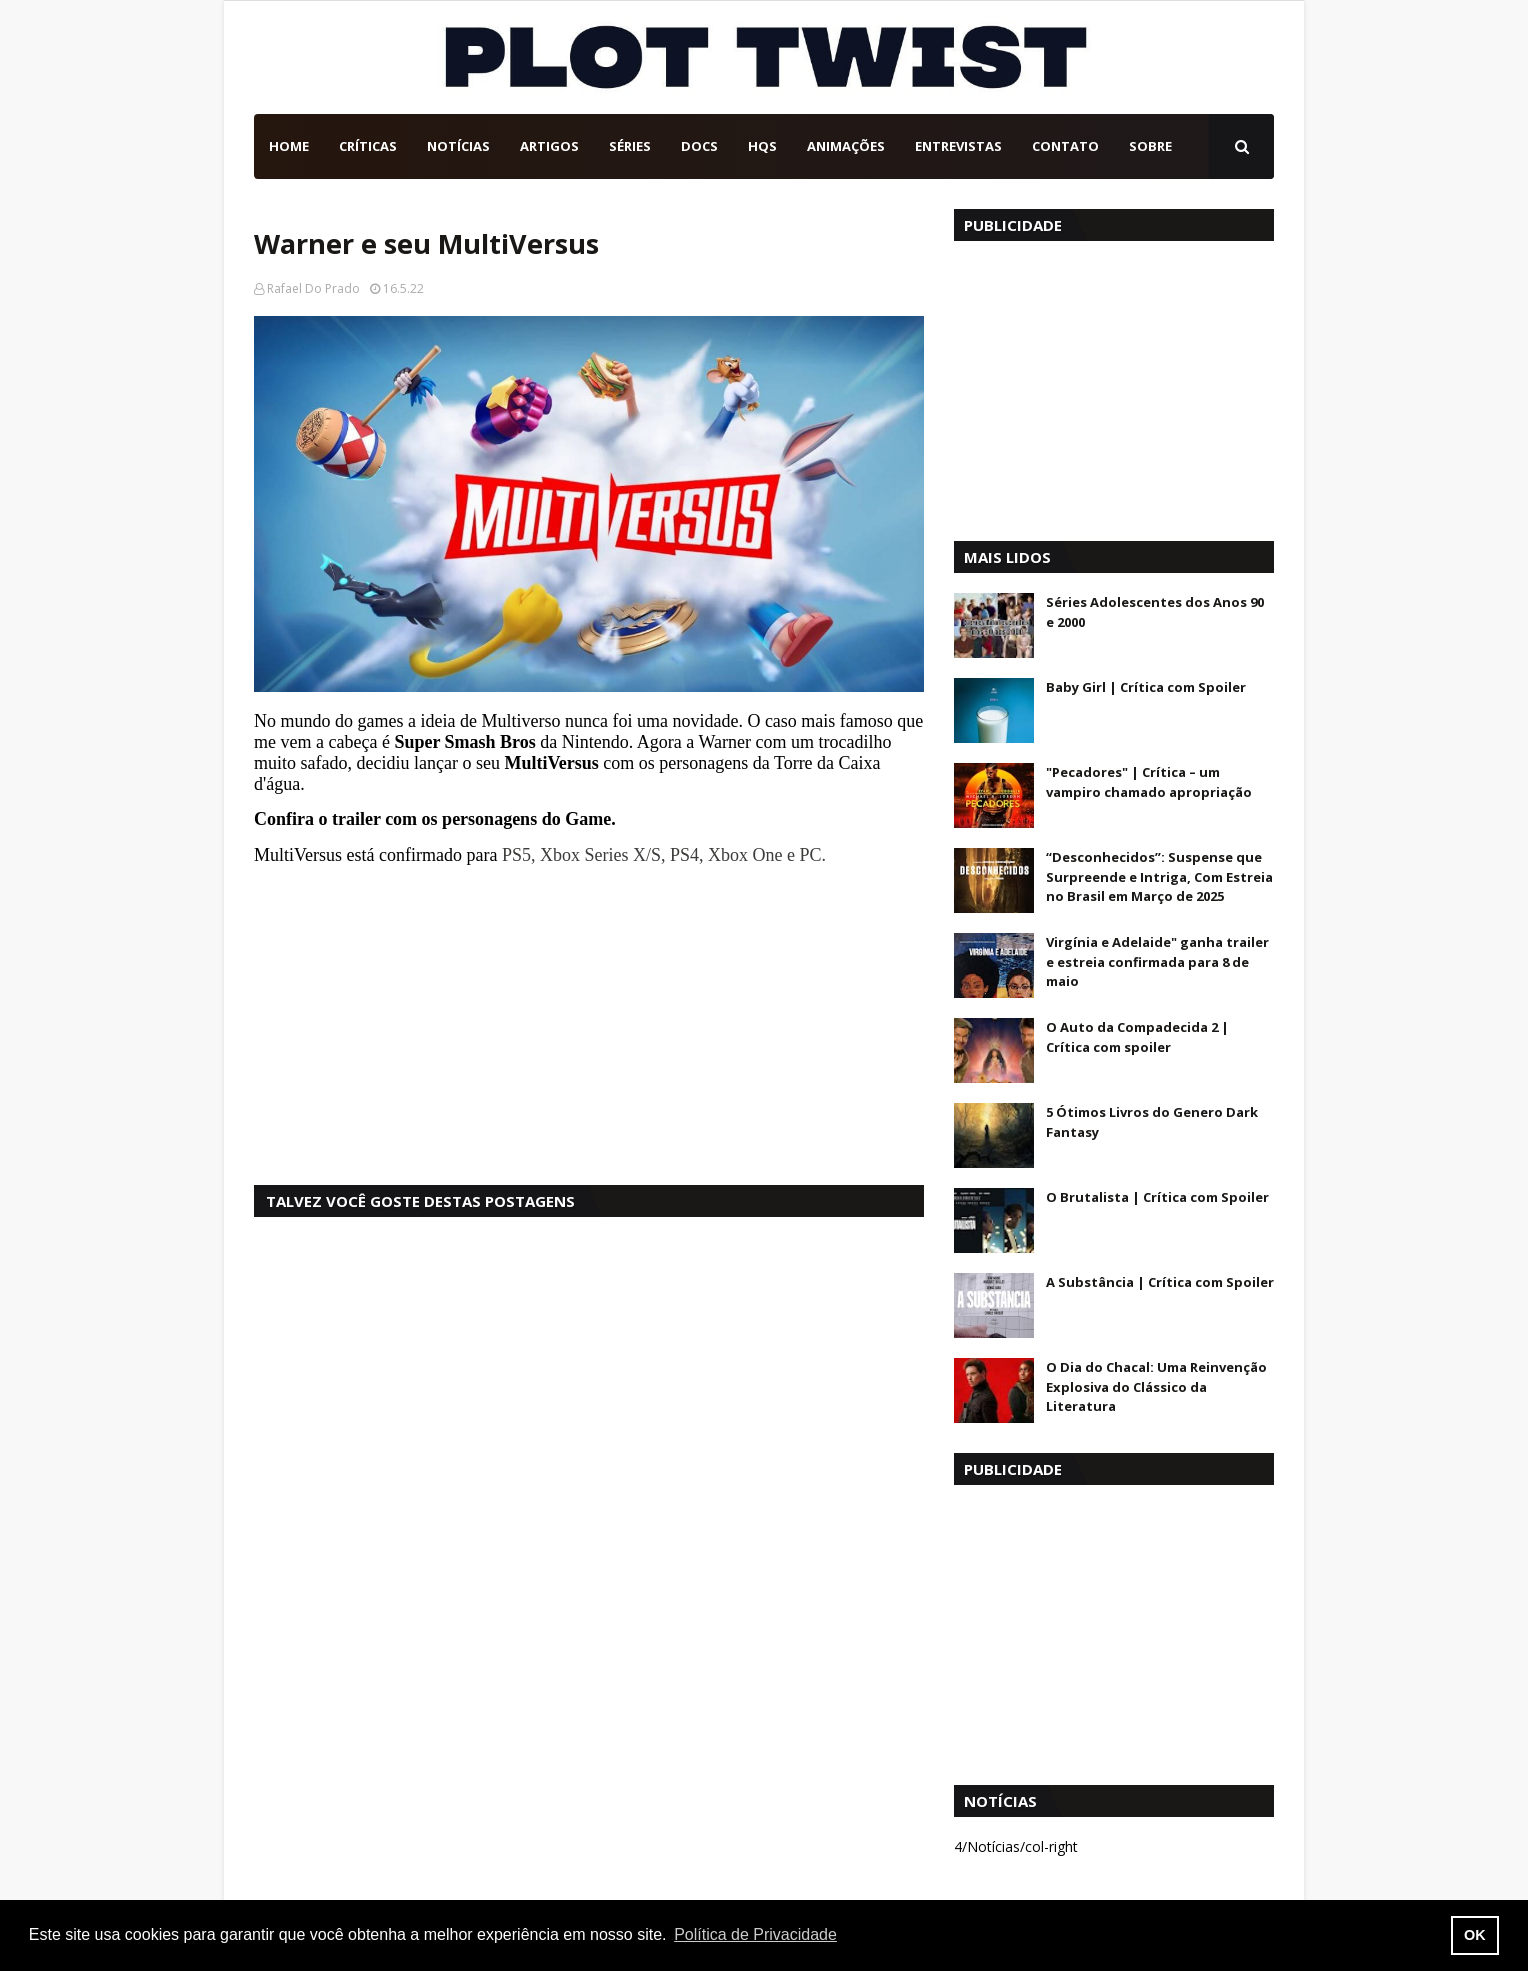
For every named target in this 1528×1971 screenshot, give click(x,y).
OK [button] (1475, 1935)
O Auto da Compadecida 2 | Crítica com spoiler (1137, 1037)
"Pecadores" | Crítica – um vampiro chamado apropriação (1149, 782)
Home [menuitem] (289, 146)
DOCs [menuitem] (699, 146)
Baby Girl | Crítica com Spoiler (1146, 687)
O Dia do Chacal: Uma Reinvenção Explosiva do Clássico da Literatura (1156, 1386)
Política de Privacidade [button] (755, 1934)
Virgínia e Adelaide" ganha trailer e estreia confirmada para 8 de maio (1157, 961)
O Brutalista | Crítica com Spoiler (1157, 1197)
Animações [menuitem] (846, 146)
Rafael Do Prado (313, 288)
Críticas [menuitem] (368, 146)
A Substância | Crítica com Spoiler (1160, 1282)
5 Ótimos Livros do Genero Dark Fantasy (1152, 1122)
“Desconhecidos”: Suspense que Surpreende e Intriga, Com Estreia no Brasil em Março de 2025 (1159, 876)
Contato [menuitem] (1065, 146)
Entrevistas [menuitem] (958, 146)
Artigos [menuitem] (549, 146)
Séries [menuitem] (630, 146)
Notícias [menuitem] (458, 146)
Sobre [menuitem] (1150, 146)
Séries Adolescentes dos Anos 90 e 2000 (1155, 612)
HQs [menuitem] (762, 146)
